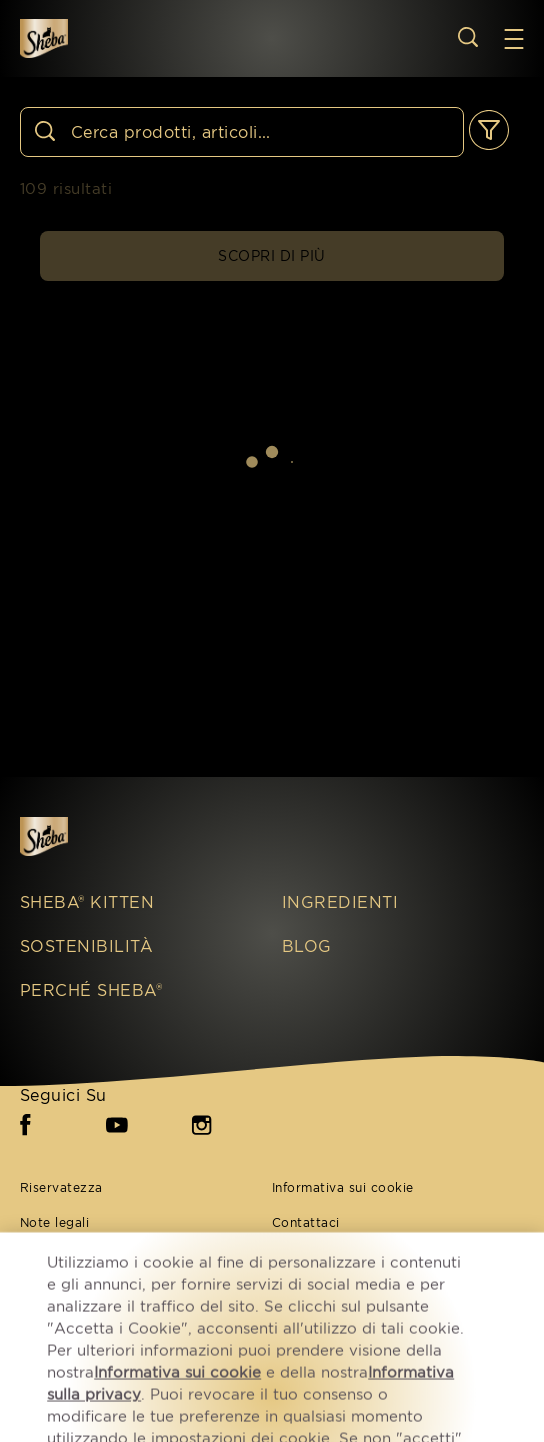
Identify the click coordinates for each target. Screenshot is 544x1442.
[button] (524, 39)
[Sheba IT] (72, 836)
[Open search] (468, 37)
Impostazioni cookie (336, 1292)
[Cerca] (242, 132)
